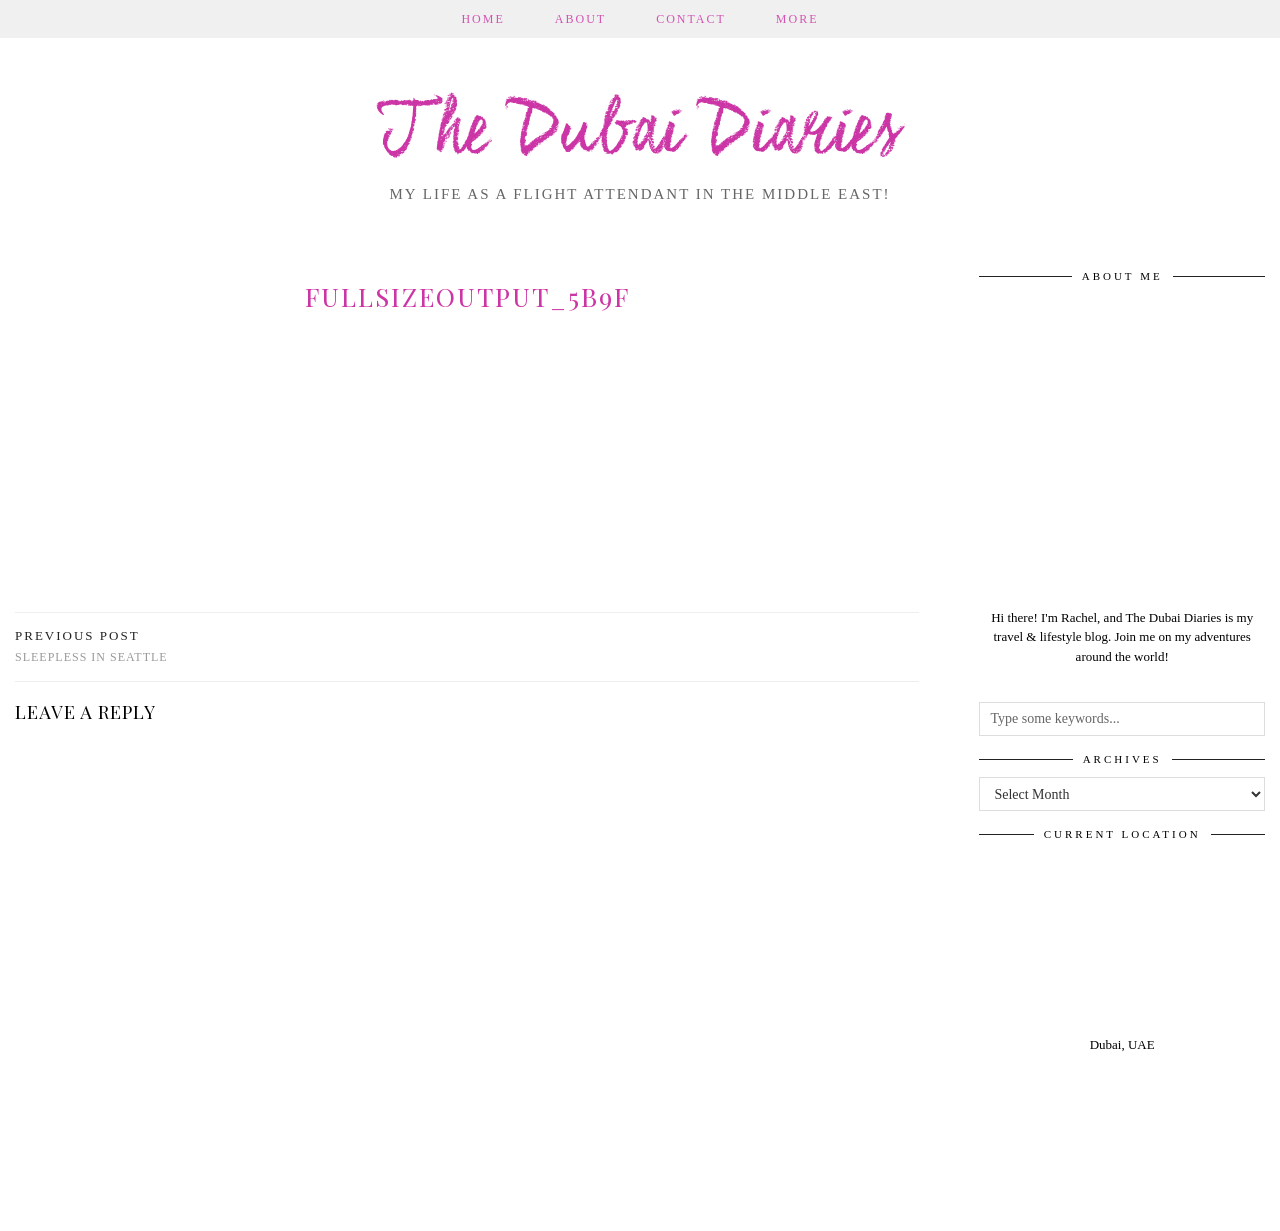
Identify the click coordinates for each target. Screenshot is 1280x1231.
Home (482, 19)
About (580, 19)
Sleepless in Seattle (91, 646)
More (797, 19)
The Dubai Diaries (640, 134)
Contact (691, 19)
